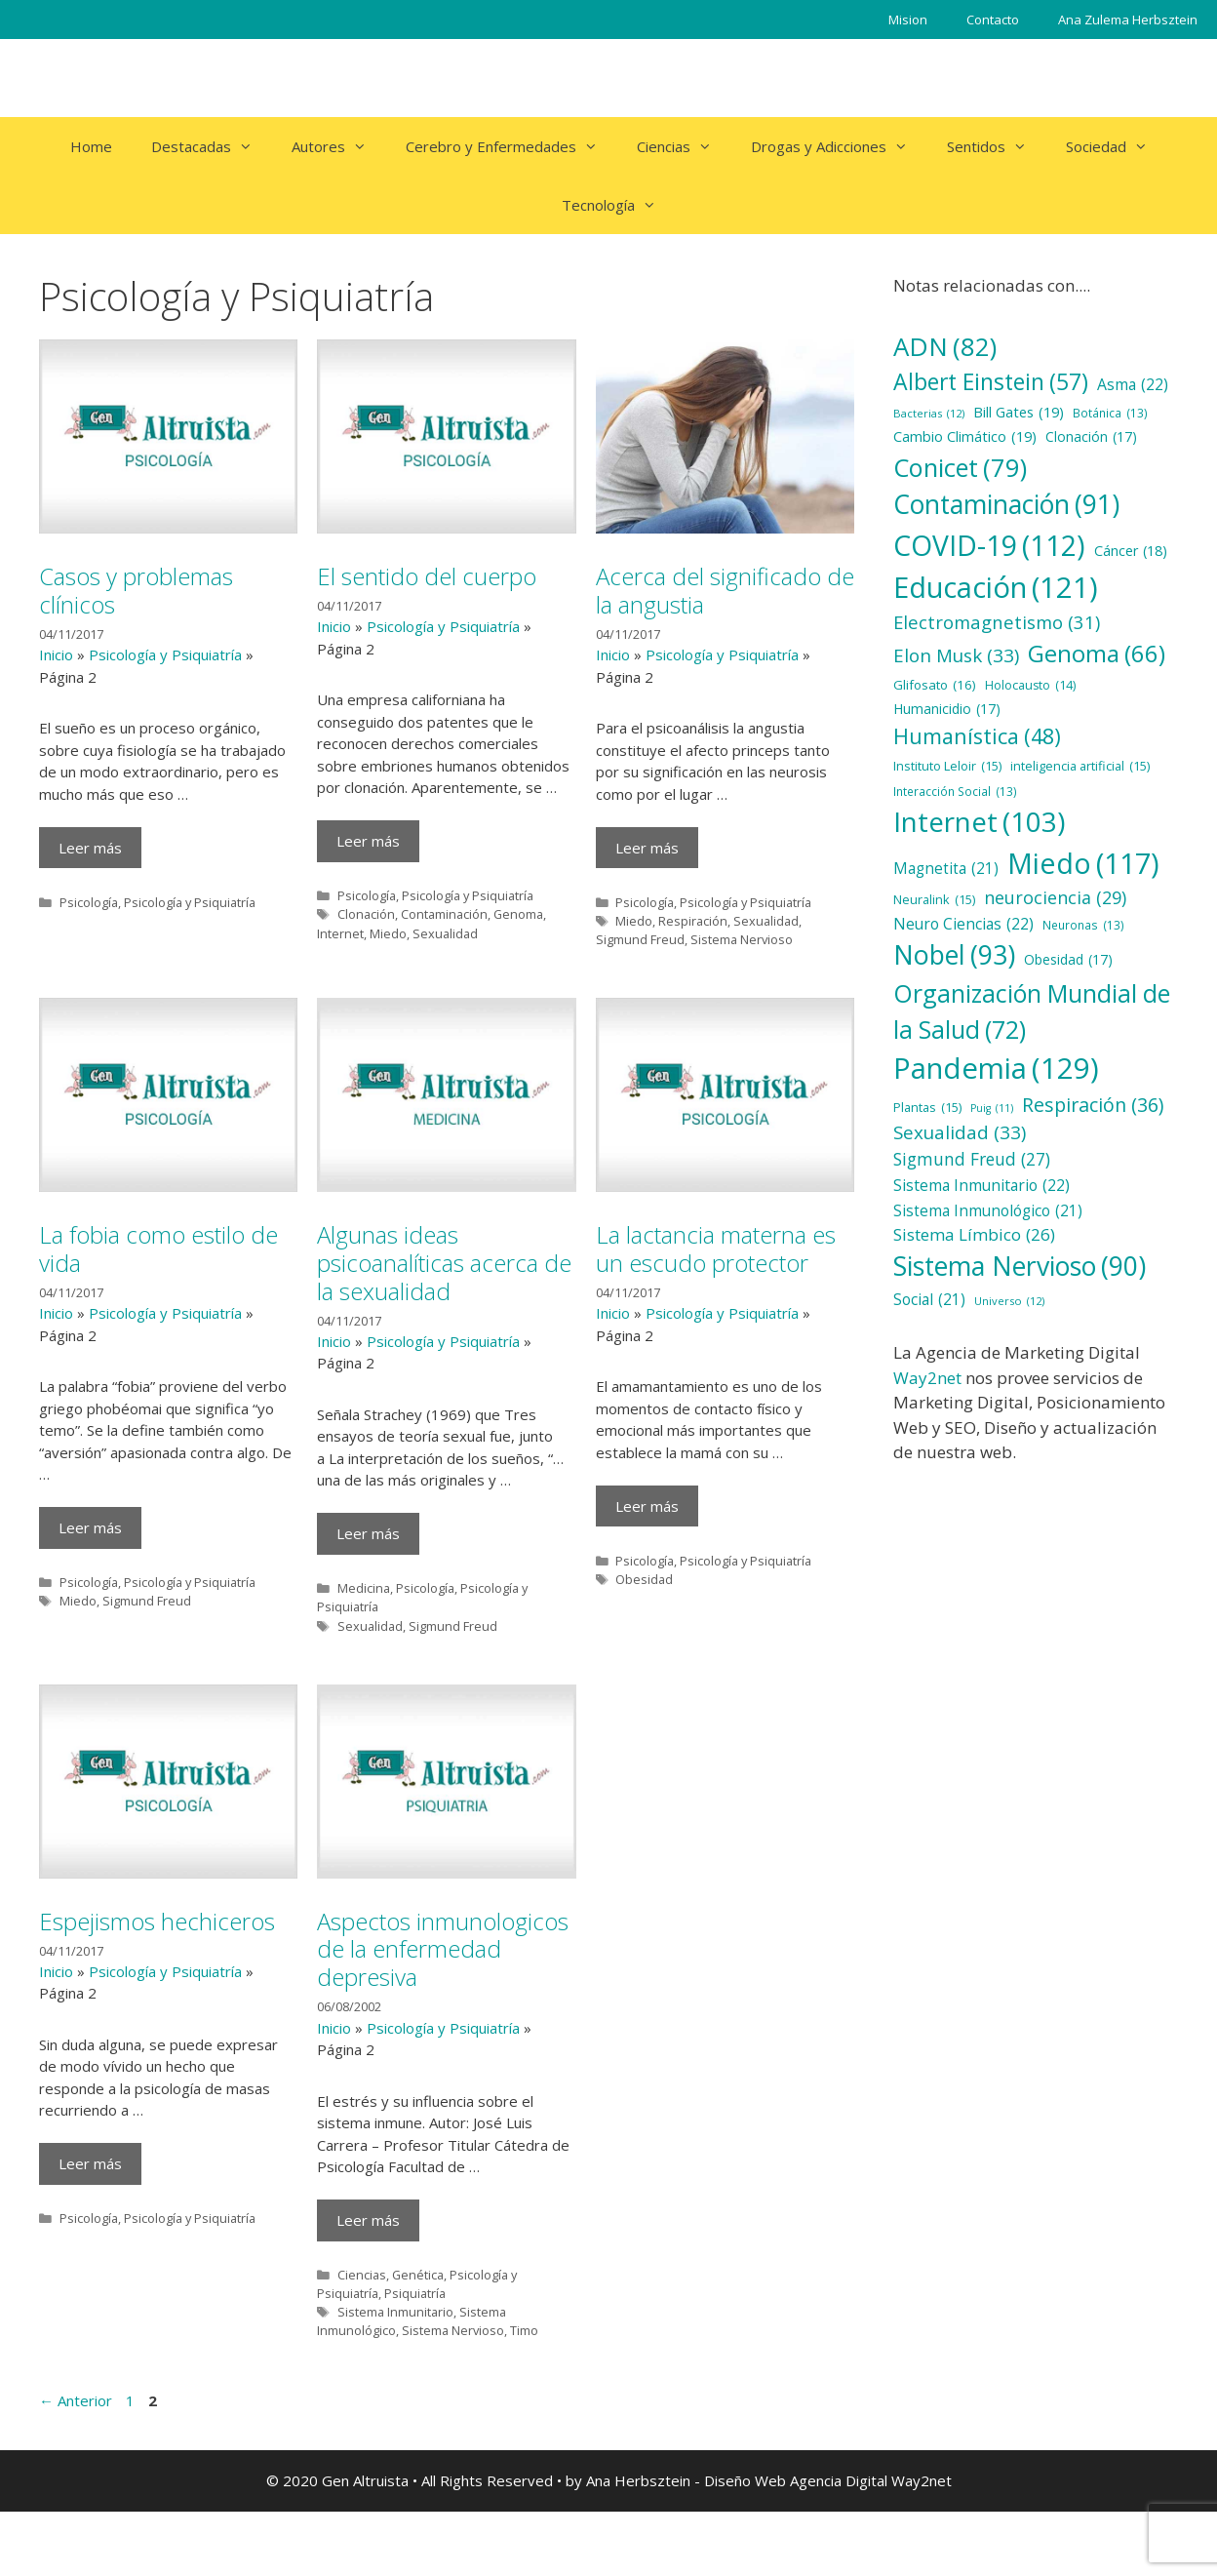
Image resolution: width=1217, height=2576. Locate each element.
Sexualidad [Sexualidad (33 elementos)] (959, 1132)
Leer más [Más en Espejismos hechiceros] (90, 2163)
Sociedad (1116, 146)
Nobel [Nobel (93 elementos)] (954, 954)
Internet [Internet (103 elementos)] (979, 822)
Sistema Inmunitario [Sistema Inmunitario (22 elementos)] (981, 1186)
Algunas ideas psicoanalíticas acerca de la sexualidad (444, 1262)
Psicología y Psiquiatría (165, 654)
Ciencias (684, 146)
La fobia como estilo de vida (158, 1248)
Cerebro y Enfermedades (511, 146)
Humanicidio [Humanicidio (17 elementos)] (947, 709)
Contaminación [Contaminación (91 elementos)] (1006, 505)
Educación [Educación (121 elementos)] (995, 587)
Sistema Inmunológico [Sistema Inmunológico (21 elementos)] (987, 1211)
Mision (907, 19)
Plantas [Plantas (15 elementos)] (927, 1107)
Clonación (366, 914)
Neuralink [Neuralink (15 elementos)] (934, 900)
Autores (339, 146)
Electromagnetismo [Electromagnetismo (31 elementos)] (996, 622)
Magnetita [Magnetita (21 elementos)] (946, 868)
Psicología (88, 902)
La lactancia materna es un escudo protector (716, 1248)
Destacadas (211, 146)
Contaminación (444, 914)
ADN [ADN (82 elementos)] (945, 347)
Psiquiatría (415, 2293)
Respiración (692, 921)
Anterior (75, 2400)
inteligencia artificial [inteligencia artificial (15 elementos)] (1080, 766)
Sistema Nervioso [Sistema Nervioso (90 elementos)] (1019, 1267)
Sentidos (996, 146)
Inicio (56, 654)
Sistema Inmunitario (395, 2311)
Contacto (992, 19)
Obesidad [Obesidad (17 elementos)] (1068, 960)
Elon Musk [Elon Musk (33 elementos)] (956, 655)
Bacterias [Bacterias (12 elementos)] (928, 414)
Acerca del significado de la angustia (725, 590)
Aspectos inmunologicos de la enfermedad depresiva (443, 1949)
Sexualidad (445, 933)
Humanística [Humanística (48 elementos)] (977, 737)
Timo (524, 2330)
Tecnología (619, 205)
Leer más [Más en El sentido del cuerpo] (368, 841)
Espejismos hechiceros (157, 1921)
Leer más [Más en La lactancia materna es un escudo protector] (647, 1506)
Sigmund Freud (640, 939)
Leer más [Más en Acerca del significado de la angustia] (647, 847)
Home (91, 146)
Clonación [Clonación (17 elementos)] (1091, 437)
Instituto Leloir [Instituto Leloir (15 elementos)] (947, 766)
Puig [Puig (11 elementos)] (991, 1108)
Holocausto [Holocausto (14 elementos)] (1030, 686)
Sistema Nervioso (741, 939)
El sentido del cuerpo (426, 576)
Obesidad (644, 1579)
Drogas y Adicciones (839, 146)
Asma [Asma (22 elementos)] (1132, 385)
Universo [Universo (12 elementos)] (1009, 1301)
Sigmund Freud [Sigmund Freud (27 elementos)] (971, 1158)
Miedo (388, 933)
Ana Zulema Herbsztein (1127, 19)
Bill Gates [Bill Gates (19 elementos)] (1018, 412)
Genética (418, 2274)
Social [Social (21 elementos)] (929, 1299)
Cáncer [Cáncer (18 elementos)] (1130, 550)
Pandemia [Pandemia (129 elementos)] (996, 1069)
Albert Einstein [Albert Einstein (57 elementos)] (990, 381)
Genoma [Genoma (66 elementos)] (1096, 653)
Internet (340, 933)
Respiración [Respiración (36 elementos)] (1092, 1104)
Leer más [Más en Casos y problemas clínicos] (90, 847)
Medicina (363, 1588)
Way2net (927, 1378)
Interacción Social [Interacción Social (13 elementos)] (955, 792)
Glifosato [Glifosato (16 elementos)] (934, 684)
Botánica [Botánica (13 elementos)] (1110, 413)
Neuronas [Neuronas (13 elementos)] (1083, 925)
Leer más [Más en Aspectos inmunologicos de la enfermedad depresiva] (368, 2220)
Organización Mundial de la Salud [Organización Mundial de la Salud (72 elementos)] (1031, 1012)
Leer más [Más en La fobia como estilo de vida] (90, 1527)
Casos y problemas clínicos (136, 590)
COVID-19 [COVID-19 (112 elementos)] (989, 545)
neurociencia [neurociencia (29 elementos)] (1055, 898)
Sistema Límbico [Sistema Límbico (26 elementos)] (974, 1235)
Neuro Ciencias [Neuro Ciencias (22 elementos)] (963, 924)
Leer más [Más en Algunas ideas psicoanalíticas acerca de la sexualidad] (368, 1533)
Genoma (518, 914)
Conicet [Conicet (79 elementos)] (960, 467)
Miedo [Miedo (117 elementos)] (1083, 864)
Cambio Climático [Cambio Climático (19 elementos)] (965, 437)
